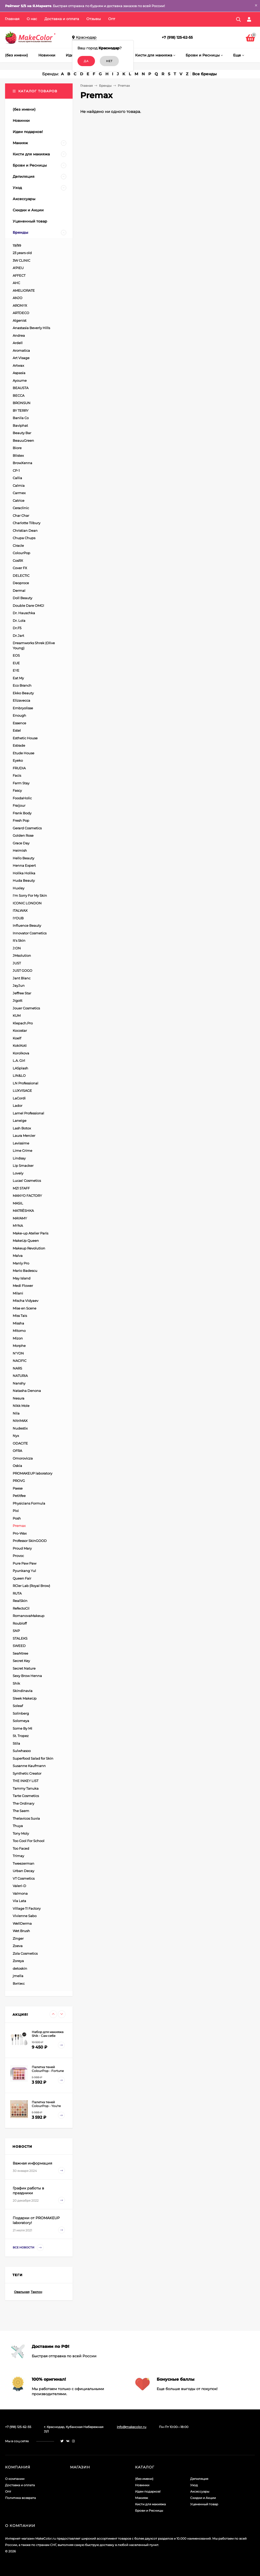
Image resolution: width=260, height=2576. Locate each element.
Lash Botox (22, 1128)
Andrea (19, 335)
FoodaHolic (22, 798)
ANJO (17, 298)
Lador (17, 1105)
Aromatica (21, 350)
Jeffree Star (22, 993)
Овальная (21, 2292)
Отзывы (93, 19)
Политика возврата (20, 2498)
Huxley (18, 888)
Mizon (18, 1338)
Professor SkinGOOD (30, 1541)
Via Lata (19, 1901)
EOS (16, 655)
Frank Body (22, 813)
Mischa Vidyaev (25, 1301)
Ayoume (20, 380)
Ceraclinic (21, 508)
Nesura (18, 1398)
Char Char (21, 515)
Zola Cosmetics (25, 1953)
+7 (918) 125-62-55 (177, 37)
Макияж (141, 2498)
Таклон (36, 2292)
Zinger (18, 1938)
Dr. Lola (19, 621)
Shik (16, 1683)
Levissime (21, 1143)
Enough (19, 715)
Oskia (17, 1466)
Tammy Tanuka (26, 1788)
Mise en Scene (24, 1308)
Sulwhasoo (22, 1751)
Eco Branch (22, 685)
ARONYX (20, 305)
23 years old (22, 253)
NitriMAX (20, 1421)
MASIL (18, 1203)
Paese (18, 1488)
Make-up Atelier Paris (30, 1233)
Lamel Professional (28, 1113)
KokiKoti (20, 1045)
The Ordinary (23, 1803)
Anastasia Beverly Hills (31, 328)
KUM (17, 1015)
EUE (16, 663)
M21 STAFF (21, 1188)
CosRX (18, 560)
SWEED (19, 1646)
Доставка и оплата (61, 19)
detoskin (20, 1968)
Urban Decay (23, 1871)
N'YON (18, 1353)
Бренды (105, 85)
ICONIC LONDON (27, 903)
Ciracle (18, 545)
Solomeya (21, 1721)
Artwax (18, 365)
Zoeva (18, 1946)
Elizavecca (21, 700)
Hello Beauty (23, 858)
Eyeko (18, 760)
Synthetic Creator (27, 1773)
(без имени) (144, 2479)
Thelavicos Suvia (26, 1818)
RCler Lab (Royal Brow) (31, 1586)
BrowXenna (22, 463)
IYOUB (18, 918)
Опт (111, 19)
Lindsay (19, 1158)
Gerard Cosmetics (27, 828)
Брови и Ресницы (149, 2510)
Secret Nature (24, 1668)
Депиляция (199, 2479)
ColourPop (21, 553)
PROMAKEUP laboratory (32, 1473)
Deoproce (21, 583)
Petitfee (19, 1496)
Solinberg (21, 1713)
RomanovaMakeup (28, 1616)
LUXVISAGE (22, 1090)
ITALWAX (20, 910)
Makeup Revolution (29, 1248)
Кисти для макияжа (150, 2504)
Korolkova (21, 1053)
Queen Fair (22, 1578)
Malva (18, 1256)
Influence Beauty (27, 925)
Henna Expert (24, 865)
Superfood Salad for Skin (33, 1758)
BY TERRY (20, 410)
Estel (17, 730)
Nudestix (20, 1428)
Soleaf (18, 1706)
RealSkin (20, 1601)
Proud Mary (22, 1548)
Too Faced (21, 1848)
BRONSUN (21, 403)
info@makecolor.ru (131, 2427)
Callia (17, 478)
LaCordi (19, 1098)
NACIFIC (19, 1361)
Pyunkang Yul (24, 1571)
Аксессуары (199, 2491)
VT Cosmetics (24, 1878)
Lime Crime (22, 1151)
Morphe (19, 1346)
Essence (19, 723)
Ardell (18, 343)
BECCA (18, 395)
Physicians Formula (29, 1503)
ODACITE (20, 1443)
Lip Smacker (23, 1166)
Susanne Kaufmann (29, 1766)
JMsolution (22, 955)
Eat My (18, 678)
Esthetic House (25, 738)
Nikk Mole (21, 1406)
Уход (194, 2485)
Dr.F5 (17, 628)
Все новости (28, 2247)
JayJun (19, 985)
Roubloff (20, 1623)
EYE (16, 670)
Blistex (18, 455)
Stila (16, 1743)
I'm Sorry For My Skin (30, 895)
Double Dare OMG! (28, 605)
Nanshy (19, 1383)
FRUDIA (19, 768)
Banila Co (21, 418)
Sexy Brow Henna (27, 1676)
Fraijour (19, 805)
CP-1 (16, 470)
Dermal (19, 590)
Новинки (142, 2485)
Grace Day (21, 843)
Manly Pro (21, 1263)
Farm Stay (21, 783)
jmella (18, 1976)
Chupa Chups (24, 538)
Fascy (17, 790)
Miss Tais (20, 1316)
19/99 (17, 245)
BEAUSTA (20, 388)
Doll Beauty (22, 598)
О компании (14, 2479)
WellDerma (22, 1923)
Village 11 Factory (27, 1908)
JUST (17, 963)
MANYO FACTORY (27, 1196)
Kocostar (20, 1030)
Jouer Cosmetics (26, 1008)
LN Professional (25, 1083)
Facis (17, 775)
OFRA (17, 1451)
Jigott (17, 1000)
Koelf (17, 1038)
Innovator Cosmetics (29, 933)
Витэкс (19, 1983)
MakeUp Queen (26, 1241)
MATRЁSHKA (23, 1211)
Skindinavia (22, 1691)
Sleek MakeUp (25, 1698)
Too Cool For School (28, 1841)
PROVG (19, 1481)
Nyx (16, 1436)
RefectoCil (21, 1608)
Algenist (19, 320)
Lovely (18, 1173)
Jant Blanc (21, 978)
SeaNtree (20, 1653)
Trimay (18, 1856)
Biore (17, 448)
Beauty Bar (22, 433)
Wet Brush (21, 1931)
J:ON (17, 948)
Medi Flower (23, 1286)
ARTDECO (21, 313)
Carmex (19, 493)
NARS (17, 1368)
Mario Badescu (25, 1271)
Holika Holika (24, 873)
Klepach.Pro (23, 1023)
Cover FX (20, 568)
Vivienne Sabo (25, 1916)
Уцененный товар (204, 2504)
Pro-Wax (20, 1533)
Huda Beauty (24, 880)
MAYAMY (20, 1218)
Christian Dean (25, 530)
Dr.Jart (18, 636)
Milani (18, 1293)
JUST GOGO (22, 970)
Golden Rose (23, 835)
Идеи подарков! (147, 2491)
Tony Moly (21, 1833)
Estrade (19, 745)
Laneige (19, 1120)
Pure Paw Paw (24, 1563)
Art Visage (21, 358)
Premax (19, 1526)
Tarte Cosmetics (26, 1796)
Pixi (16, 1511)
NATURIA (20, 1376)
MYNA (18, 1226)
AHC (16, 283)
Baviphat (20, 425)
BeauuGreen (23, 440)
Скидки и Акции (203, 2498)
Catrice (18, 500)
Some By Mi (22, 1728)
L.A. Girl (19, 1060)
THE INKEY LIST (25, 1781)
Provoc (18, 1556)
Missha (18, 1323)
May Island (21, 1278)
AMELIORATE (24, 290)
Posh (17, 1518)
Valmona (20, 1893)
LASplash (20, 1068)
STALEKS (20, 1638)
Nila (16, 1413)
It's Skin (19, 940)
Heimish (20, 850)
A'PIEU (18, 268)
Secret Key (21, 1661)
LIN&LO (19, 1075)
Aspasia (19, 373)
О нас (32, 19)
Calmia (19, 485)
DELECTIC (21, 575)
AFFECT (19, 275)
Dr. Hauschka (24, 613)
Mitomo (19, 1331)
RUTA (17, 1593)
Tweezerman (23, 1863)
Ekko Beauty (23, 693)
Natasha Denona (27, 1391)
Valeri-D (19, 1886)
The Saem (21, 1811)
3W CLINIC (21, 260)
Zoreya (18, 1961)
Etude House (23, 753)
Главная (12, 19)
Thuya (18, 1826)
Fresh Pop (21, 820)
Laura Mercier (24, 1136)
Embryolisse (23, 708)
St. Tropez (21, 1736)
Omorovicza (23, 1458)
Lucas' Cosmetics (27, 1181)
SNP (16, 1631)
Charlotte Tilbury (26, 523)
